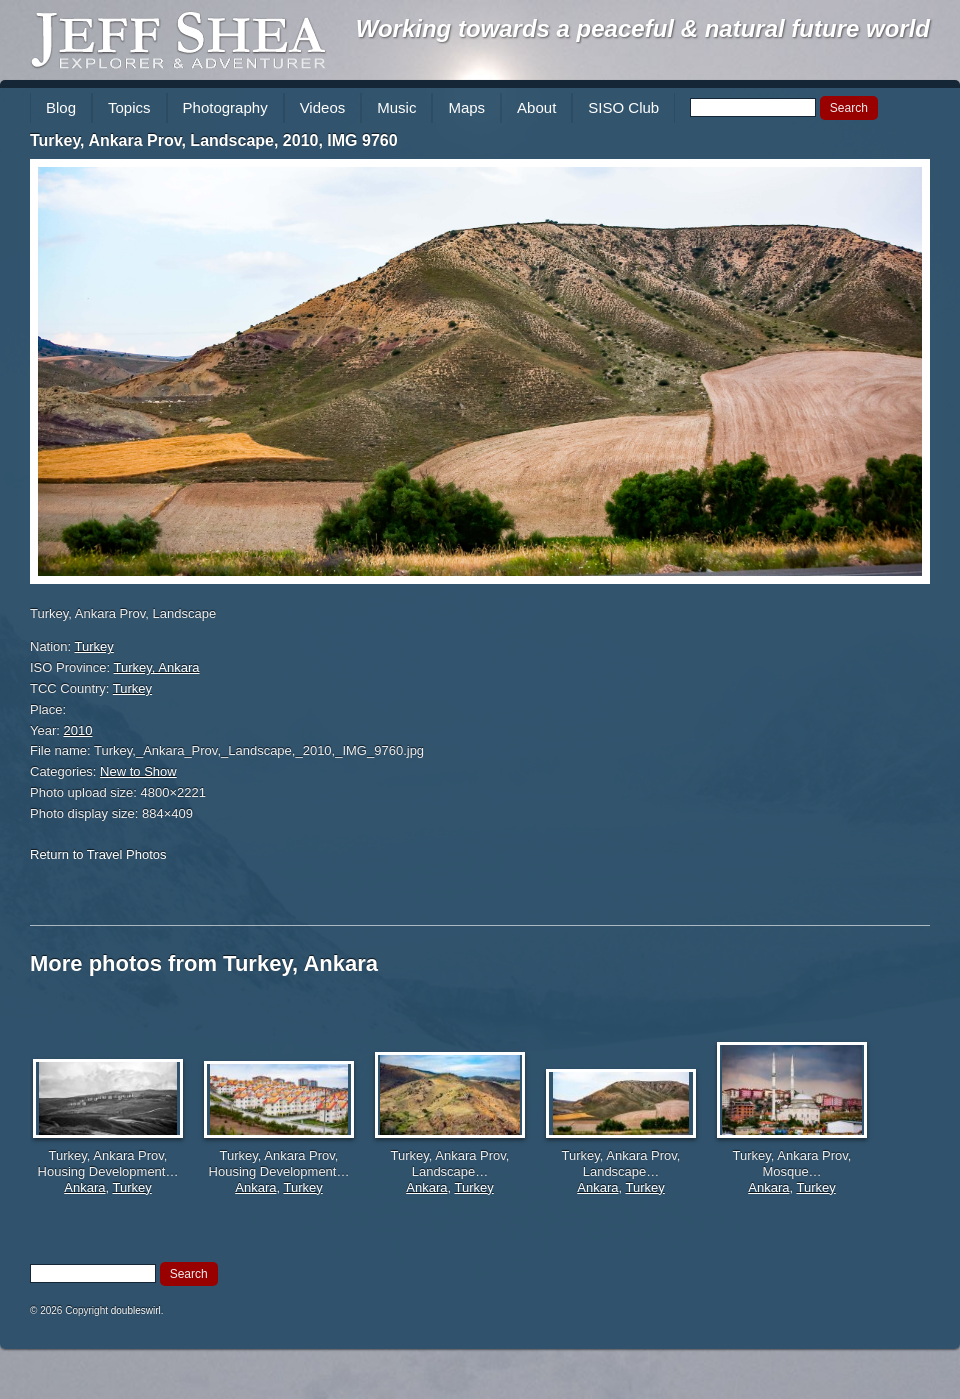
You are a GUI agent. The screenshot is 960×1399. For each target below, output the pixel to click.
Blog (61, 107)
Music (396, 107)
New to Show (138, 771)
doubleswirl (136, 1310)
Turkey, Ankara (157, 667)
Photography (225, 107)
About (536, 107)
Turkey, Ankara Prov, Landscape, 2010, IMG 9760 (214, 140)
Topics (129, 107)
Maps (466, 107)
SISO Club (623, 107)
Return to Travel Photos (98, 854)
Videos (323, 107)
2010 (78, 730)
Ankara (84, 1187)
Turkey (94, 646)
